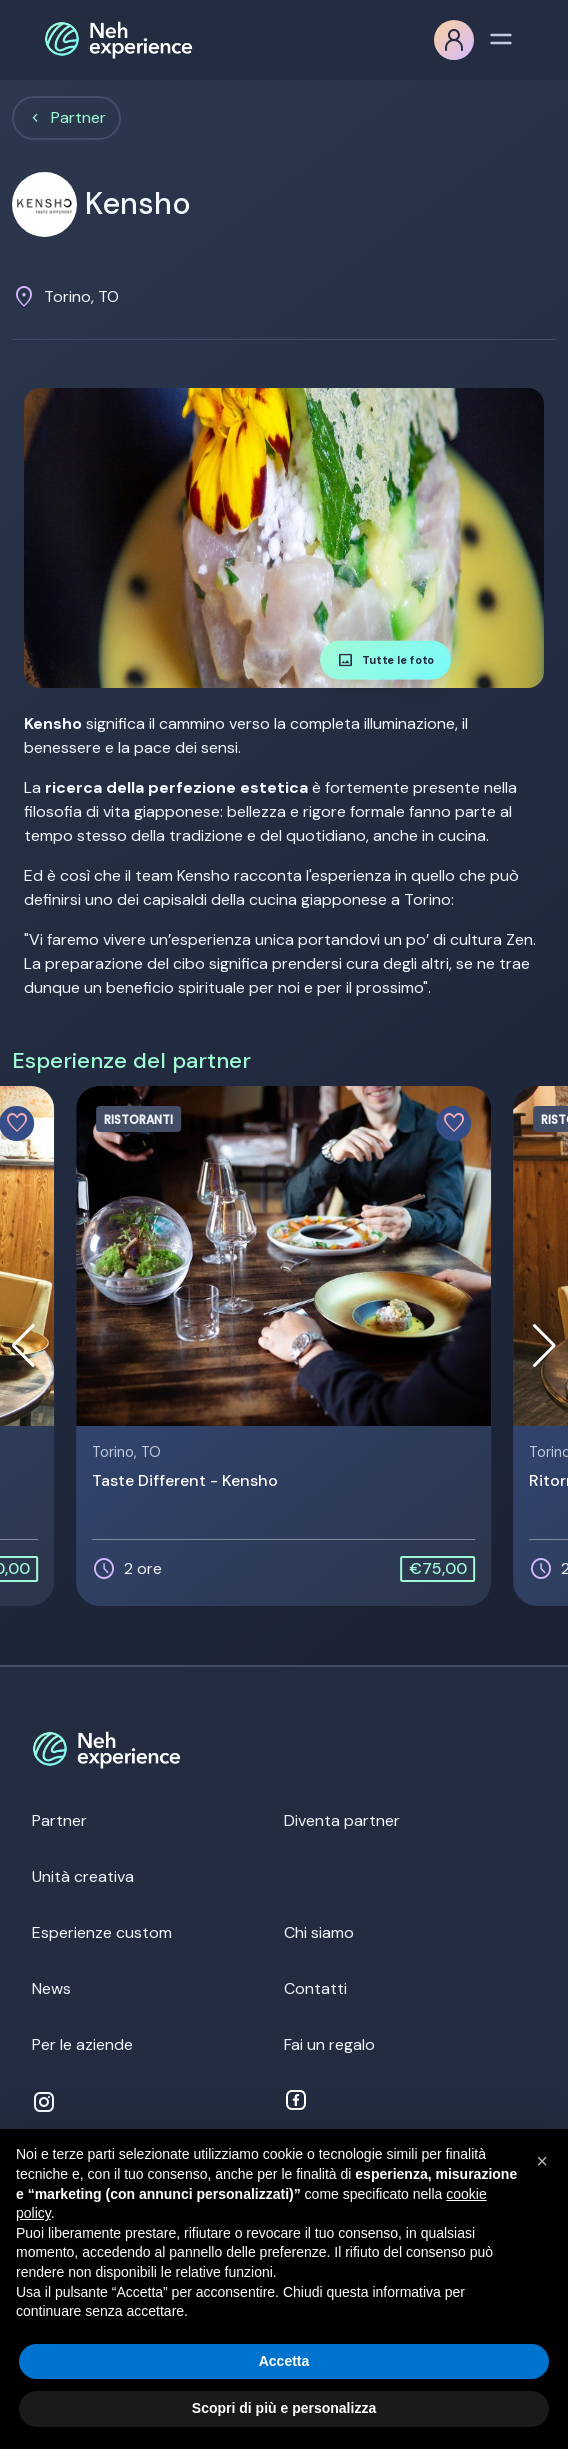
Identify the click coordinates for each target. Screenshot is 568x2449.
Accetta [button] (284, 2361)
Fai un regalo (329, 2044)
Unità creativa (83, 1876)
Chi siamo (319, 1932)
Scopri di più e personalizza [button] (284, 2408)
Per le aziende (82, 2044)
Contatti (315, 1988)
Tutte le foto (385, 660)
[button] (544, 1346)
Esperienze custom (102, 1932)
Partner (78, 117)
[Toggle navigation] (501, 37)
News (51, 1988)
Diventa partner (342, 1820)
